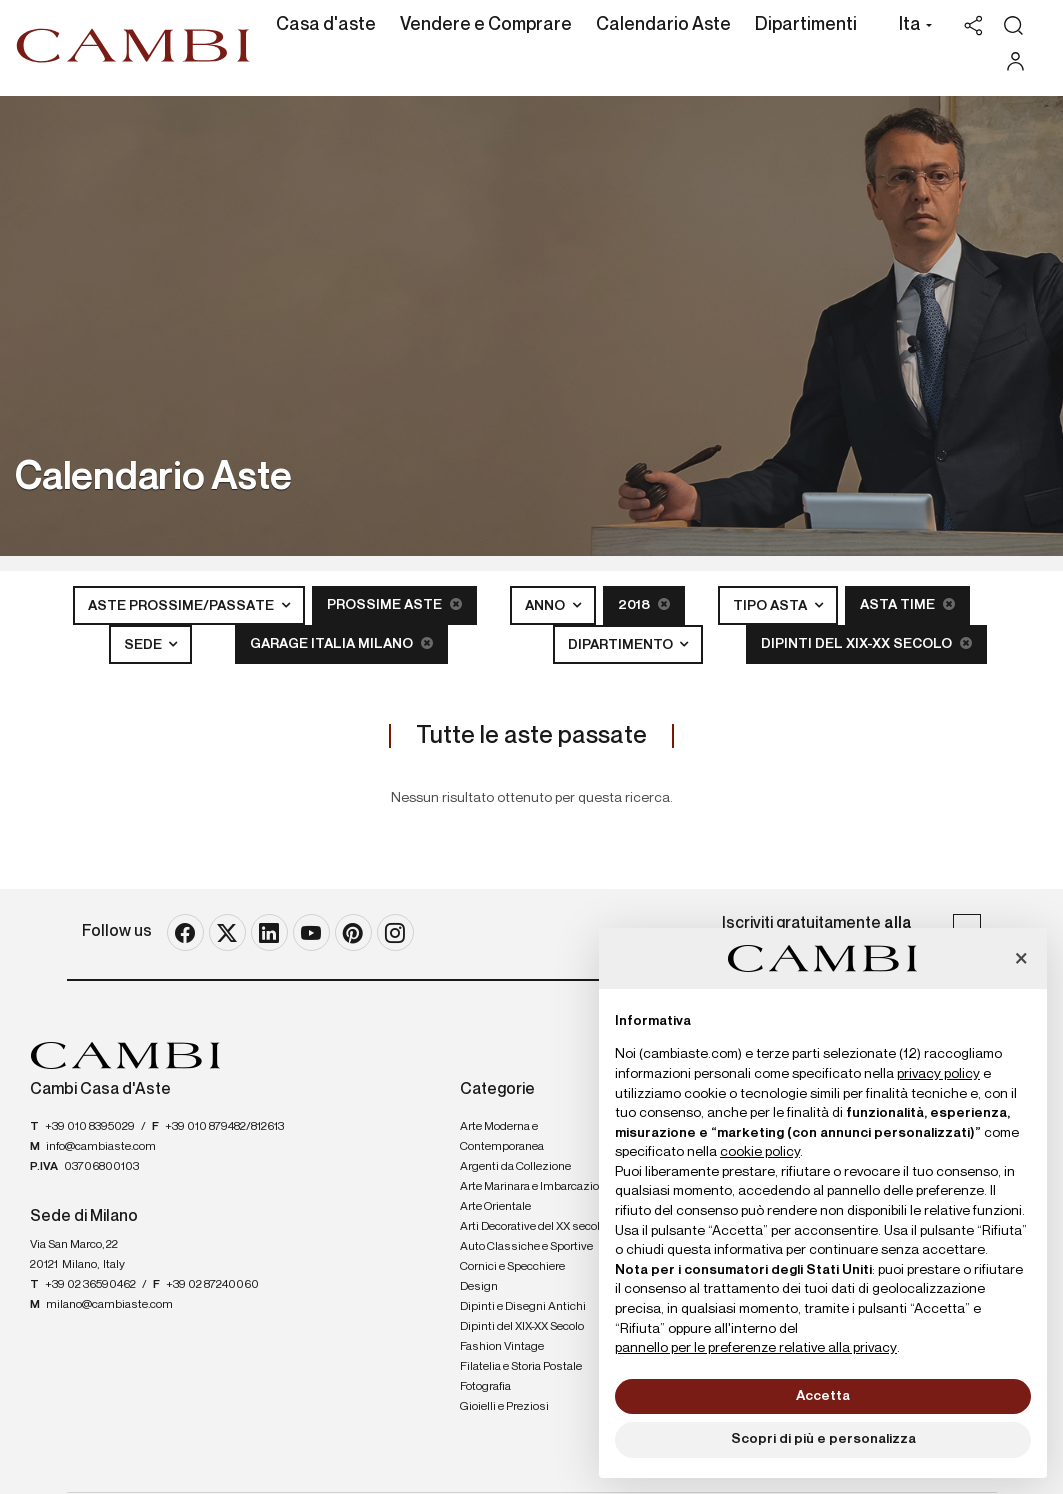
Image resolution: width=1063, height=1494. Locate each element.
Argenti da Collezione (515, 1167)
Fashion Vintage (502, 1347)
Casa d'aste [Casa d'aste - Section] (326, 25)
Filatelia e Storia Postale (521, 1367)
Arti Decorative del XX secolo (533, 1227)
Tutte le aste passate (531, 736)
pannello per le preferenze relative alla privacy (756, 1348)
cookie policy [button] (760, 1152)
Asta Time (907, 604)
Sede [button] (144, 645)
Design (479, 1287)
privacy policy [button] (938, 1074)
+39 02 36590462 (90, 1285)
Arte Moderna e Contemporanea (502, 1137)
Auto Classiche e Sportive (526, 1247)
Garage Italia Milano (341, 643)
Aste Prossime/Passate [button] (182, 606)
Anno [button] (546, 606)
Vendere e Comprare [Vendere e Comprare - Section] (486, 25)
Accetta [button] (823, 1396)
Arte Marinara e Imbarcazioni (534, 1187)
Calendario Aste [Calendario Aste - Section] (663, 25)
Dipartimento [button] (622, 645)
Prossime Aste (394, 604)
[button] (910, 27)
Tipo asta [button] (771, 606)
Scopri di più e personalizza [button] (823, 1439)
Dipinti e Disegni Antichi (523, 1307)
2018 (644, 604)
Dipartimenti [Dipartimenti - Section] (806, 25)
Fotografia (485, 1387)
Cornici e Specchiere (512, 1267)
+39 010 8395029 (90, 1127)
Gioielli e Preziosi (504, 1407)
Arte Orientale (495, 1207)
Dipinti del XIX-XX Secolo (866, 643)
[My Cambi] (1020, 61)
